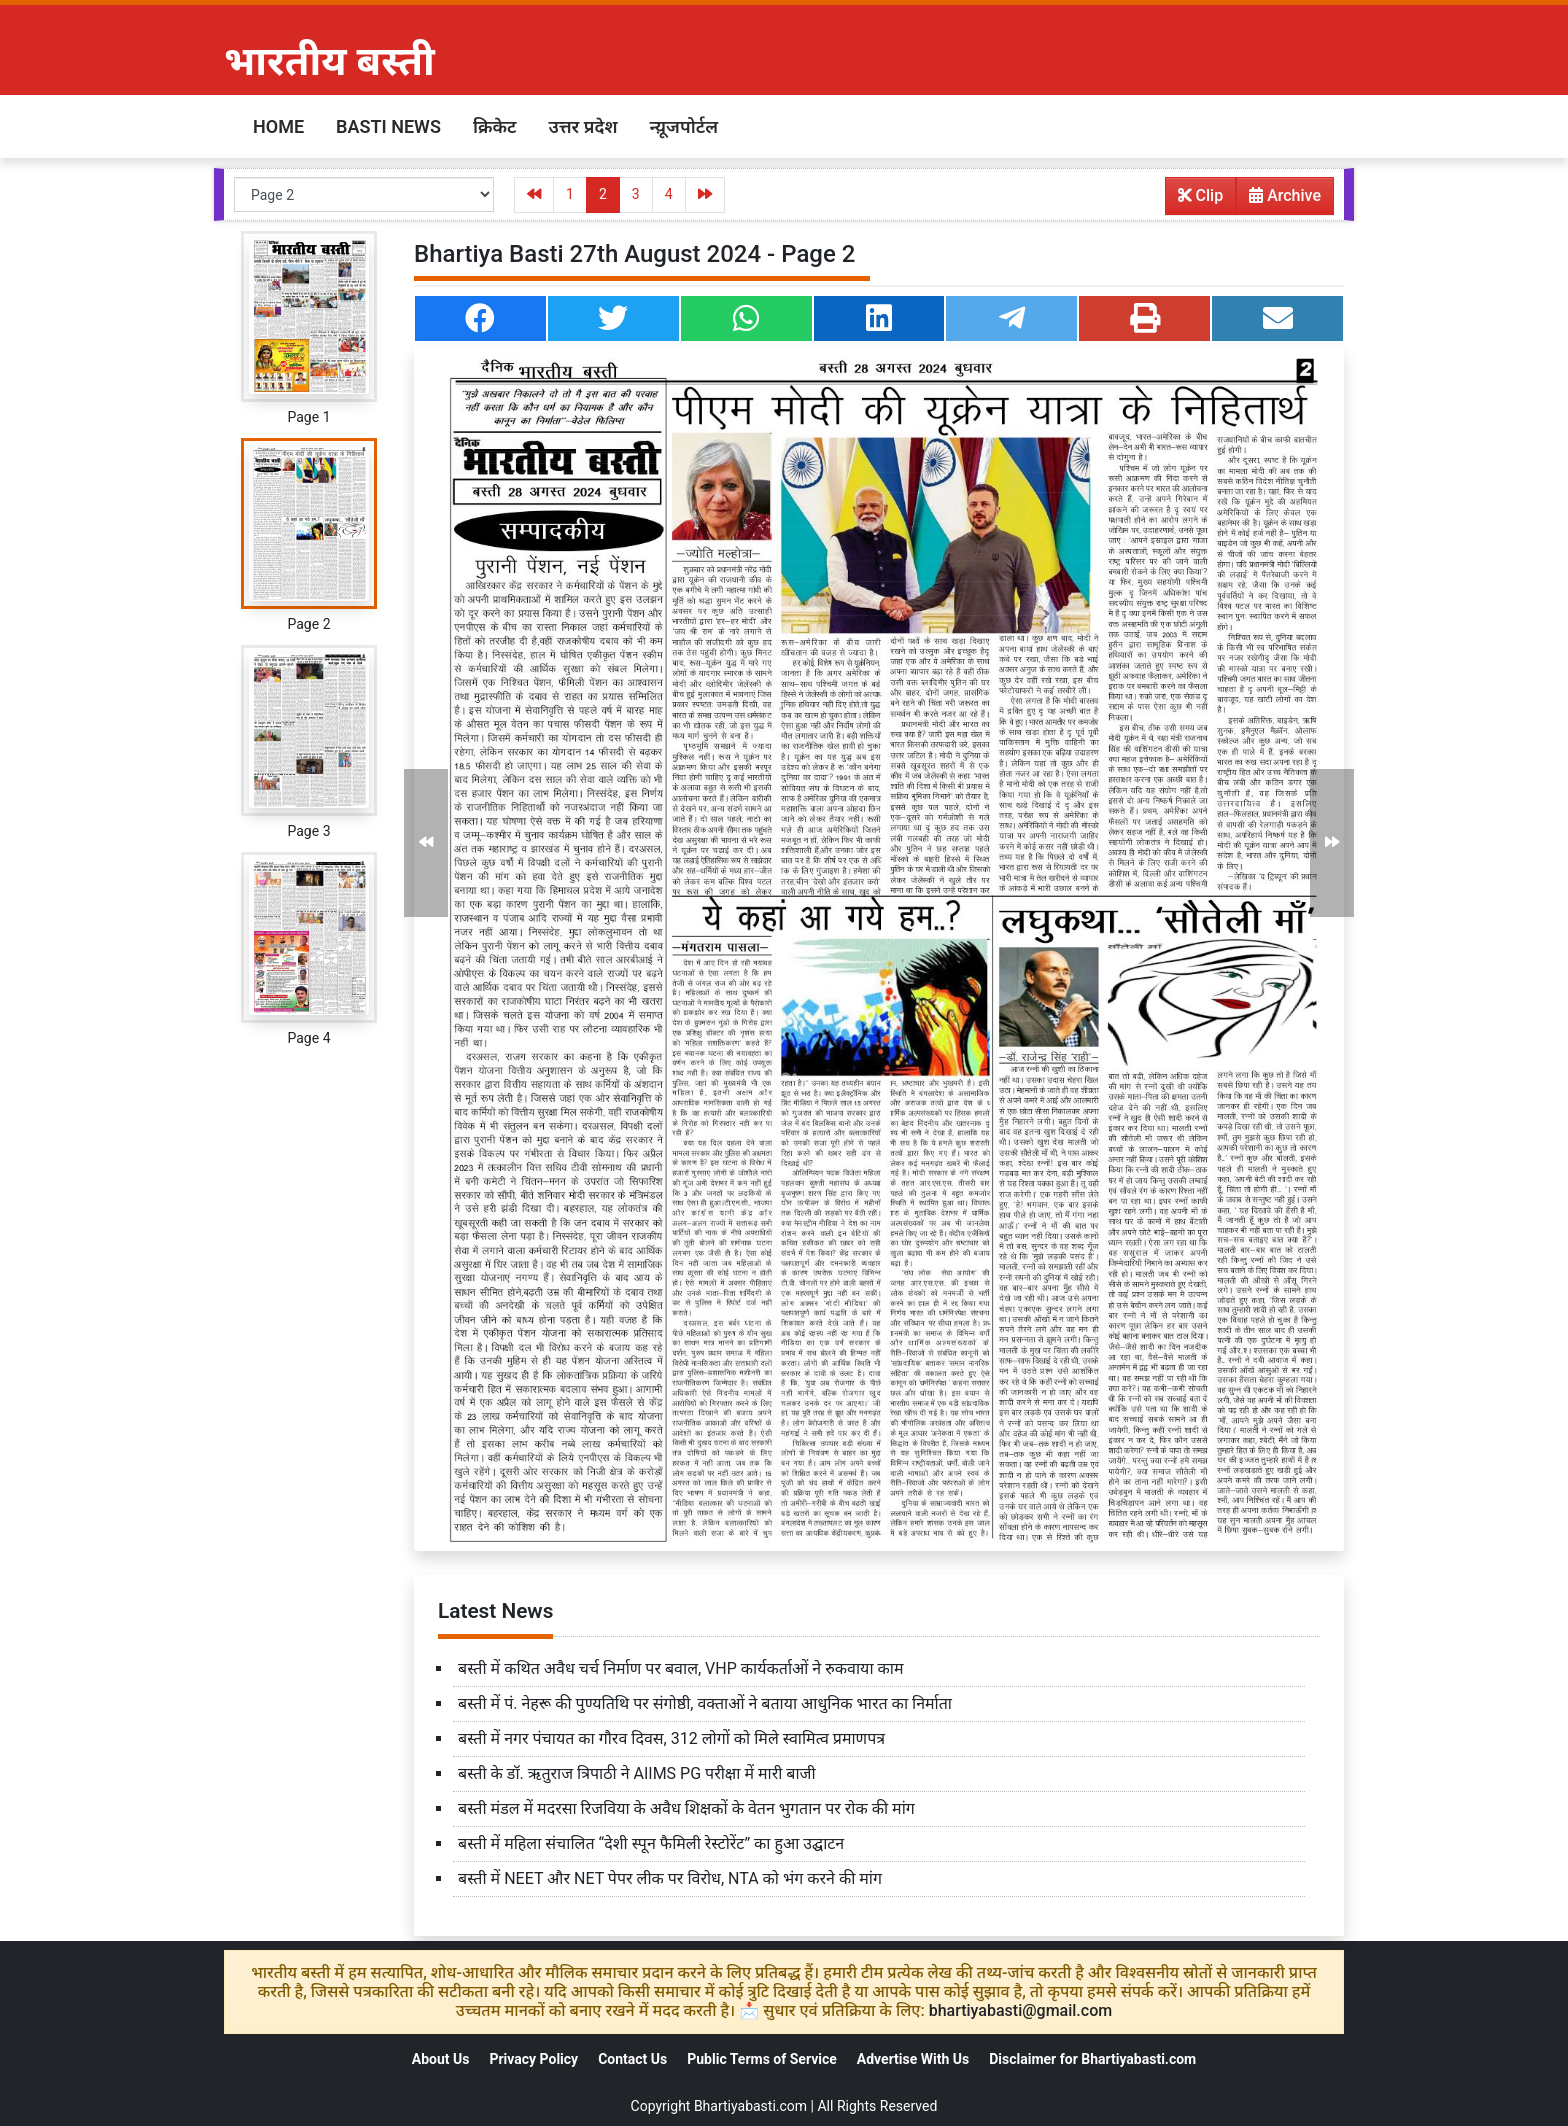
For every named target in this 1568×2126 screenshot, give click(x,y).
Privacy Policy (533, 2059)
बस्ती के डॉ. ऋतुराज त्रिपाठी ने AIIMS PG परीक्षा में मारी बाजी (637, 1773)
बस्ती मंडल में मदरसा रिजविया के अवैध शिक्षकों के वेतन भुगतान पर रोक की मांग (686, 1808)
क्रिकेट (495, 126)
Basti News (388, 126)
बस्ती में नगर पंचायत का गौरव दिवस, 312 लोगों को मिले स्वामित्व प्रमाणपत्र (671, 1738)
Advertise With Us (913, 2059)
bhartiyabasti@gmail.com (1021, 2010)
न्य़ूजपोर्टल (684, 126)
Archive (1279, 200)
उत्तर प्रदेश (582, 126)
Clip (1201, 195)
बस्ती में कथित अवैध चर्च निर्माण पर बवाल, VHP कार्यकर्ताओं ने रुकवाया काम (681, 1668)
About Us (441, 2059)
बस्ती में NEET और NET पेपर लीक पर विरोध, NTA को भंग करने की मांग (670, 1878)
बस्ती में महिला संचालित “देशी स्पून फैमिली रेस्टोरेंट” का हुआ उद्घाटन (651, 1843)
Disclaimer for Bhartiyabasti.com (1092, 2059)
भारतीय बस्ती (329, 61)
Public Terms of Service (762, 2059)
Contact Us (632, 2059)
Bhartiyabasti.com (750, 2106)
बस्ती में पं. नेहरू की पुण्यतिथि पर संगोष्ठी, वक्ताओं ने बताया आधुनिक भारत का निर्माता (705, 1703)
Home (278, 126)
